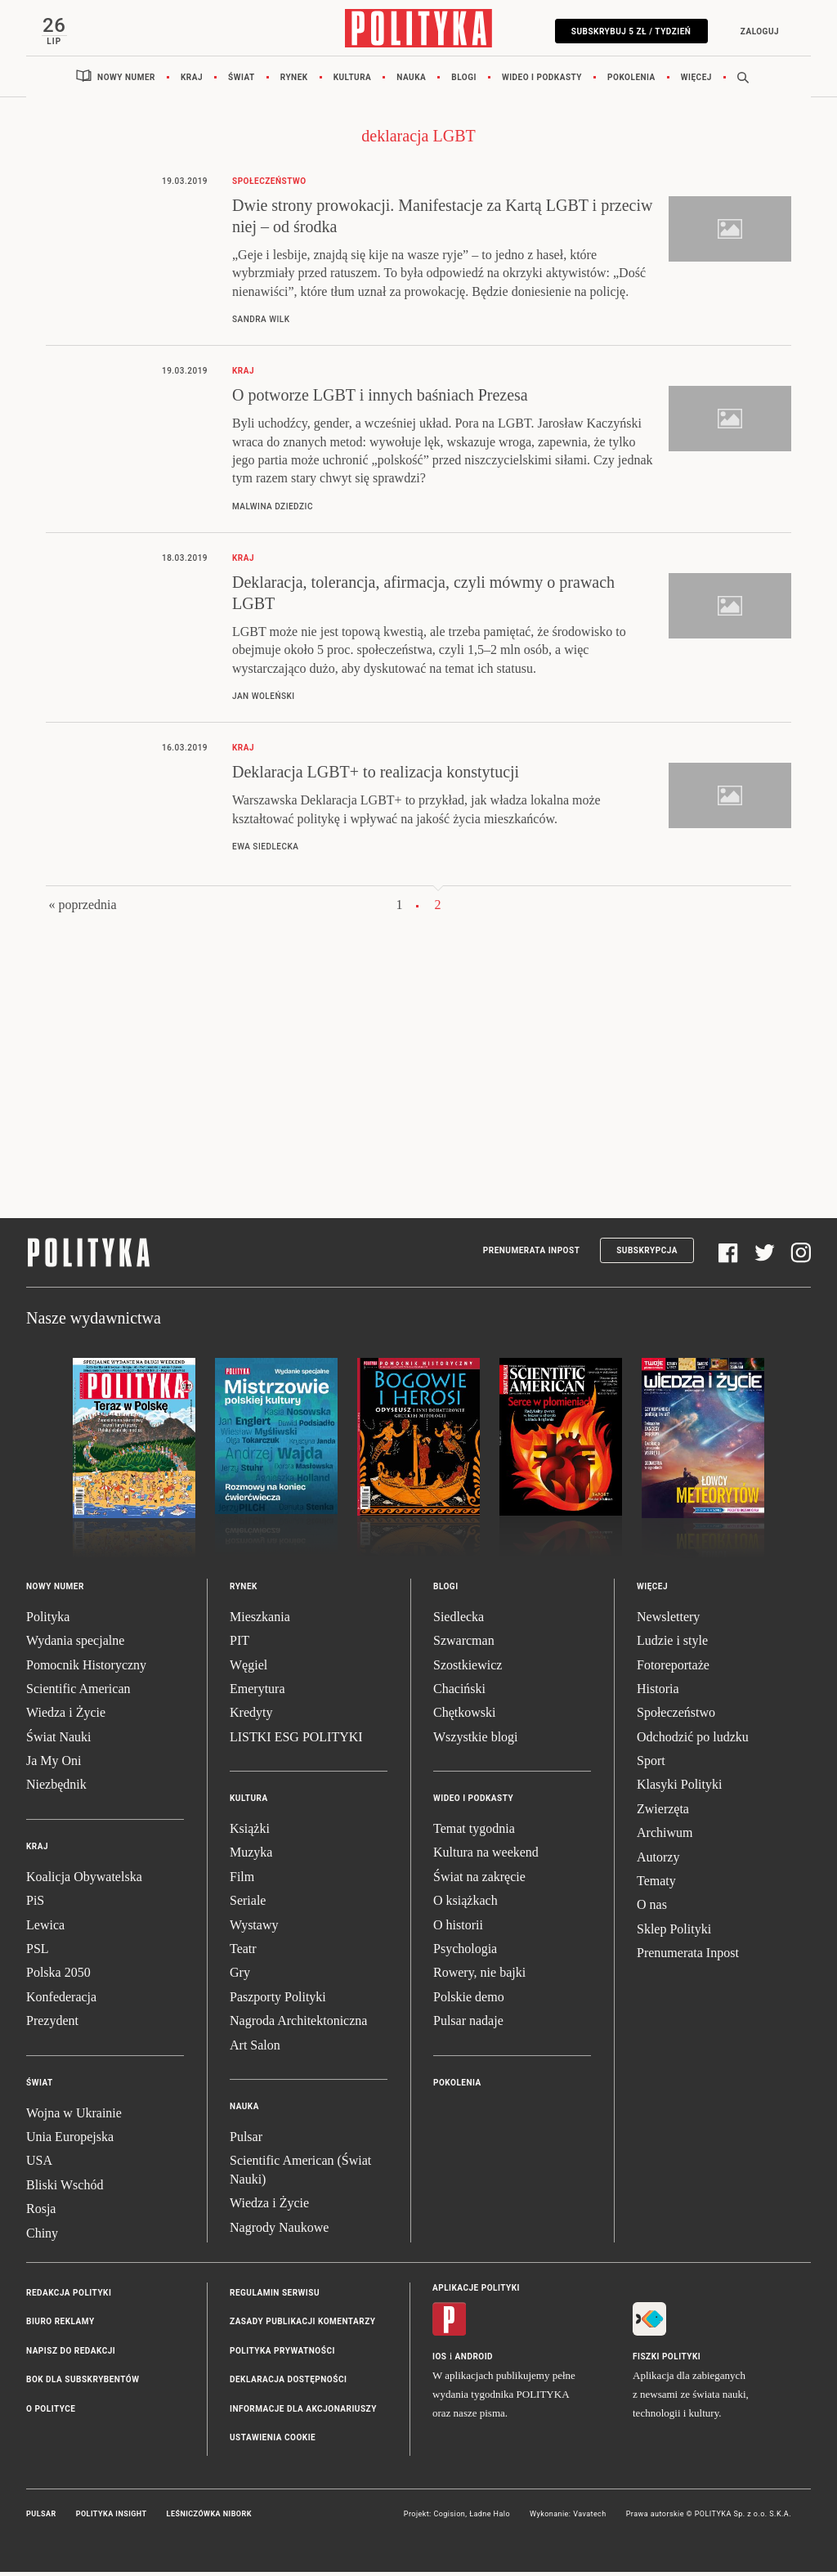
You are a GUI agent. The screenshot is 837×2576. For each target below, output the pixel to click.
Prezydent (52, 2025)
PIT (239, 1645)
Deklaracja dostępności (288, 2384)
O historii (458, 1929)
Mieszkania (260, 1621)
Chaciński (459, 1693)
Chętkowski (464, 1717)
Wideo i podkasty (542, 81)
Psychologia (465, 1953)
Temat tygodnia (474, 1833)
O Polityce (50, 2412)
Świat (241, 81)
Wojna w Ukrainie (74, 2117)
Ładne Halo (489, 2519)
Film (242, 1881)
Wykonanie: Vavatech (568, 2519)
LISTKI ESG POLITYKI (296, 1741)
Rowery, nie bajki (479, 1977)
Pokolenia (631, 81)
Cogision (449, 2519)
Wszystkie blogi (475, 1741)
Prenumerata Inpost (531, 1255)
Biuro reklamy (60, 2326)
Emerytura (257, 1693)
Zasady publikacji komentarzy (302, 2326)
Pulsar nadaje (468, 2025)
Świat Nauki (59, 1741)
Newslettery (668, 1621)
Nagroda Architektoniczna (298, 2025)
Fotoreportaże (673, 1669)
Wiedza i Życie (65, 1717)
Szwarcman (464, 1645)
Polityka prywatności (282, 2354)
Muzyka (251, 1857)
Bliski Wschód (64, 2189)
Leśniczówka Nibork (209, 2519)
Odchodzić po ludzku (693, 1741)
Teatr (243, 1953)
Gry (240, 1977)
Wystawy (254, 1929)
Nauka (411, 81)
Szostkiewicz (467, 1669)
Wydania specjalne (75, 1645)
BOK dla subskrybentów (82, 2384)
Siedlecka (458, 1621)
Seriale (248, 1905)
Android (474, 2361)
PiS (35, 1905)
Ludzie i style (672, 1645)
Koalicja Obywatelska (84, 1881)
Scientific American (78, 1693)
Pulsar (246, 2141)
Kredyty (251, 1717)
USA (39, 2165)
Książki (250, 1833)
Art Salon (255, 2049)
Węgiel (248, 1669)
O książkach (465, 1905)
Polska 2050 (58, 1977)
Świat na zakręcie (479, 1881)
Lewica (45, 1929)
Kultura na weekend (486, 1857)
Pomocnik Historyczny (86, 1669)
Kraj (192, 81)
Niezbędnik (56, 1789)
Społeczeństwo (676, 1717)
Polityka (47, 1621)
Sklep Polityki (674, 1933)
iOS (439, 2361)
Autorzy (658, 1861)
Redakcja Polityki (68, 2296)
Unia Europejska (70, 2141)
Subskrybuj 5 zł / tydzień (626, 31)
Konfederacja (61, 2001)
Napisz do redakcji (70, 2354)
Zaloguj (755, 31)
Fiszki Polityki (666, 2361)
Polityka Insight (111, 2519)
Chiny (42, 2237)
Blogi (464, 81)
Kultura (352, 81)
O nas (652, 1909)
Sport (651, 1765)
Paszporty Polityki (278, 2001)
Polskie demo (468, 2001)
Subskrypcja (647, 1255)
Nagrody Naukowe (279, 2231)
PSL (37, 1953)
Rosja (41, 2213)
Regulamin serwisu (275, 2296)
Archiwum (664, 1837)
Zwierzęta (663, 1813)
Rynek (294, 81)
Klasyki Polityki (679, 1789)
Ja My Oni (54, 1765)
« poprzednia (82, 909)
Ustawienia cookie (273, 2441)
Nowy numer (126, 81)
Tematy (656, 1886)
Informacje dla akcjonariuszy (303, 2412)
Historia (658, 1693)
